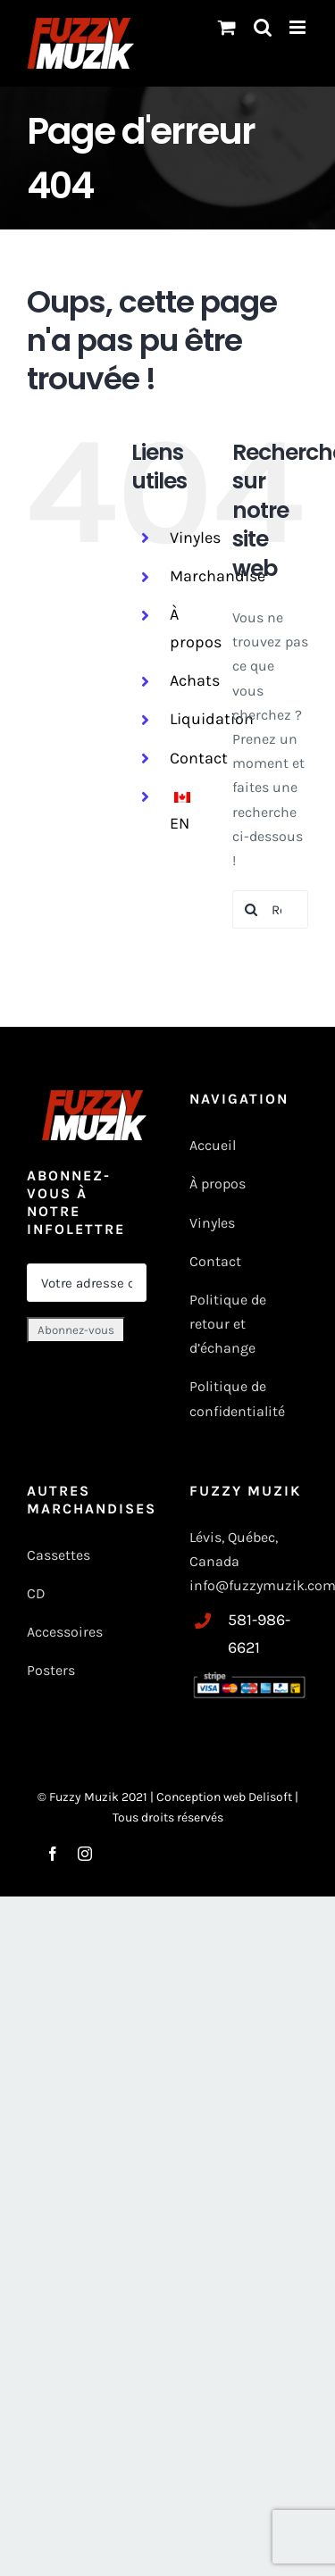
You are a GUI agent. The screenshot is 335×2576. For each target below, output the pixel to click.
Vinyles (195, 537)
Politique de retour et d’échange (227, 1323)
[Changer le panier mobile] (227, 27)
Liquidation (212, 719)
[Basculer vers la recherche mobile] (263, 27)
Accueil (212, 1145)
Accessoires (66, 1631)
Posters (51, 1670)
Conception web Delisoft (225, 1797)
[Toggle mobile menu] (298, 27)
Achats (195, 680)
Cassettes (58, 1554)
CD (36, 1593)
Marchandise (217, 576)
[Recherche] (251, 909)
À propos (217, 1183)
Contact (199, 758)
